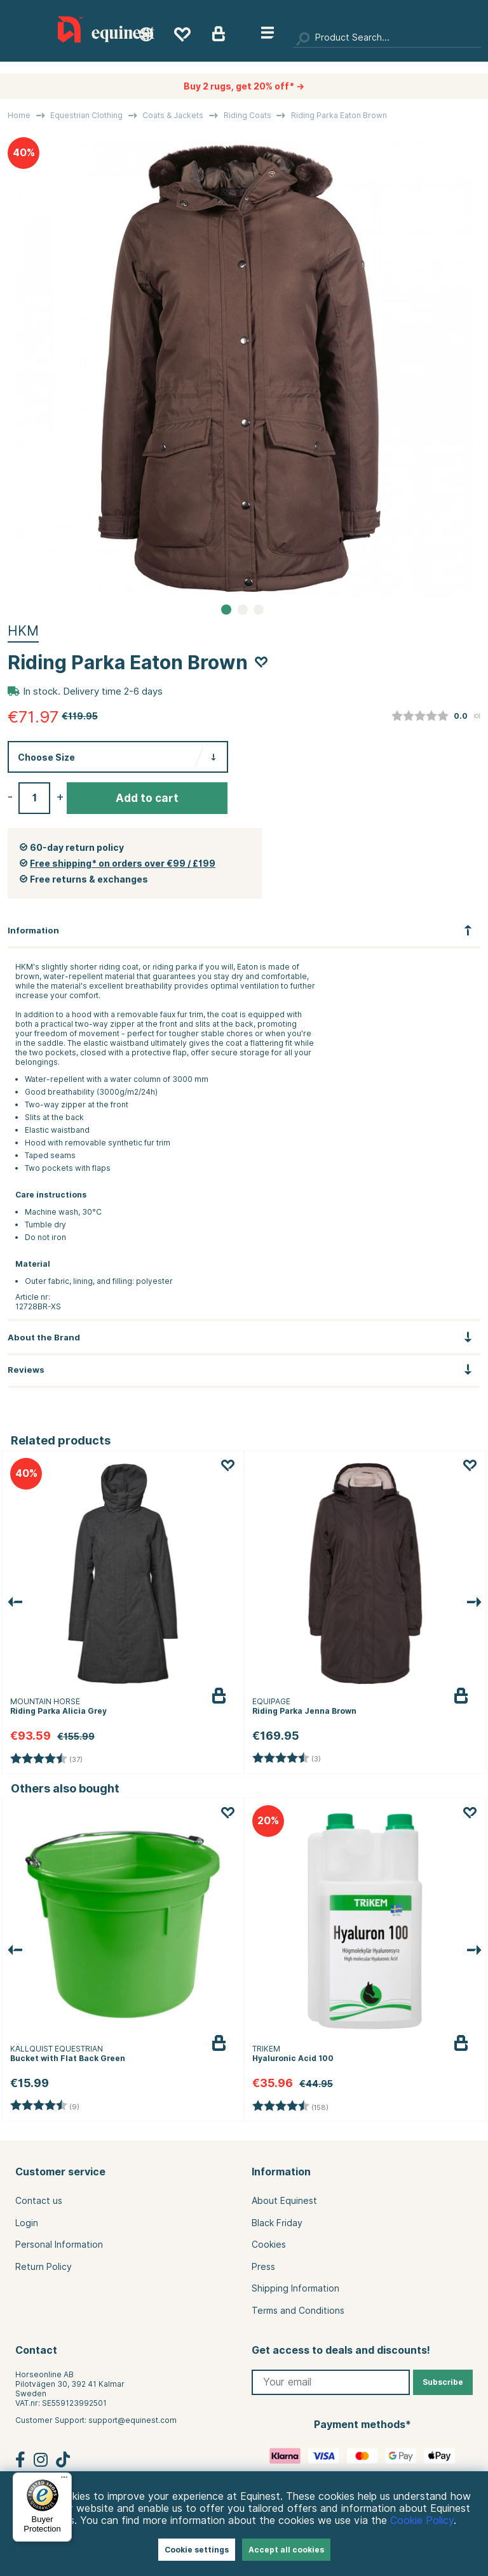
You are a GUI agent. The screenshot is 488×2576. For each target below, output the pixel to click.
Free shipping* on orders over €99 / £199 (122, 863)
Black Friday (277, 2223)
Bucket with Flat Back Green (67, 2058)
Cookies (269, 2244)
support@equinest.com (132, 2420)
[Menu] (64, 2480)
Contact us (38, 2201)
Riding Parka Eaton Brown (339, 115)
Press (263, 2267)
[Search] (387, 38)
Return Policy (43, 2267)
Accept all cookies (286, 2549)
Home (19, 115)
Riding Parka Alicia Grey (58, 1711)
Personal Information (59, 2244)
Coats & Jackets (172, 115)
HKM (23, 631)
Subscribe (443, 2382)
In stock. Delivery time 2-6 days (93, 691)
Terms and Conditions (298, 2311)
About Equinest (284, 2201)
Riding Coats (247, 115)
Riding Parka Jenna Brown (304, 1711)
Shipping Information (295, 2288)
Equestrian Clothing (86, 115)
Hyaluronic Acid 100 (293, 2058)
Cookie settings (197, 2549)
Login (26, 2223)
